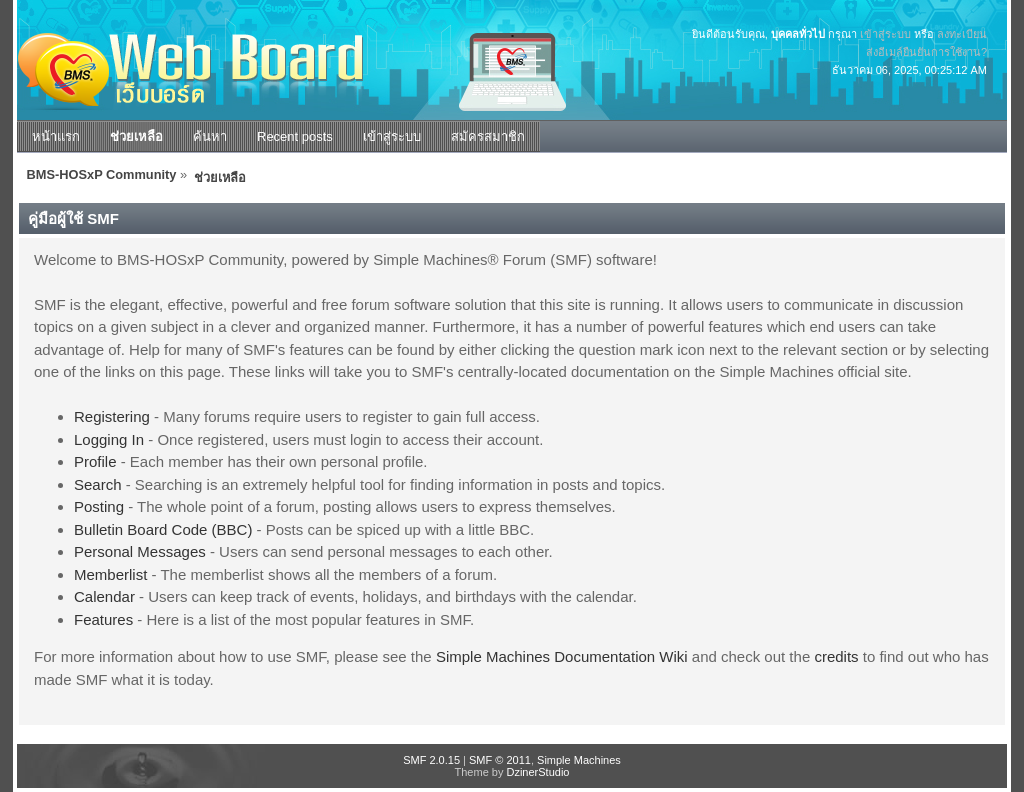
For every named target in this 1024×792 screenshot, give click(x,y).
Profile (95, 461)
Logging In (109, 439)
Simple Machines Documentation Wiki (562, 656)
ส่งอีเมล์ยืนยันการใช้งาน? (926, 52)
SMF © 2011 (500, 760)
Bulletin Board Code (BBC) (163, 529)
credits (836, 656)
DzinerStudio (537, 772)
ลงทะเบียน (962, 34)
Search (98, 484)
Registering (112, 416)
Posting (99, 506)
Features (103, 619)
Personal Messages (140, 551)
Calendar (104, 596)
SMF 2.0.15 (431, 760)
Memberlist (110, 574)
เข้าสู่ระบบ (885, 34)
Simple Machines (579, 760)
